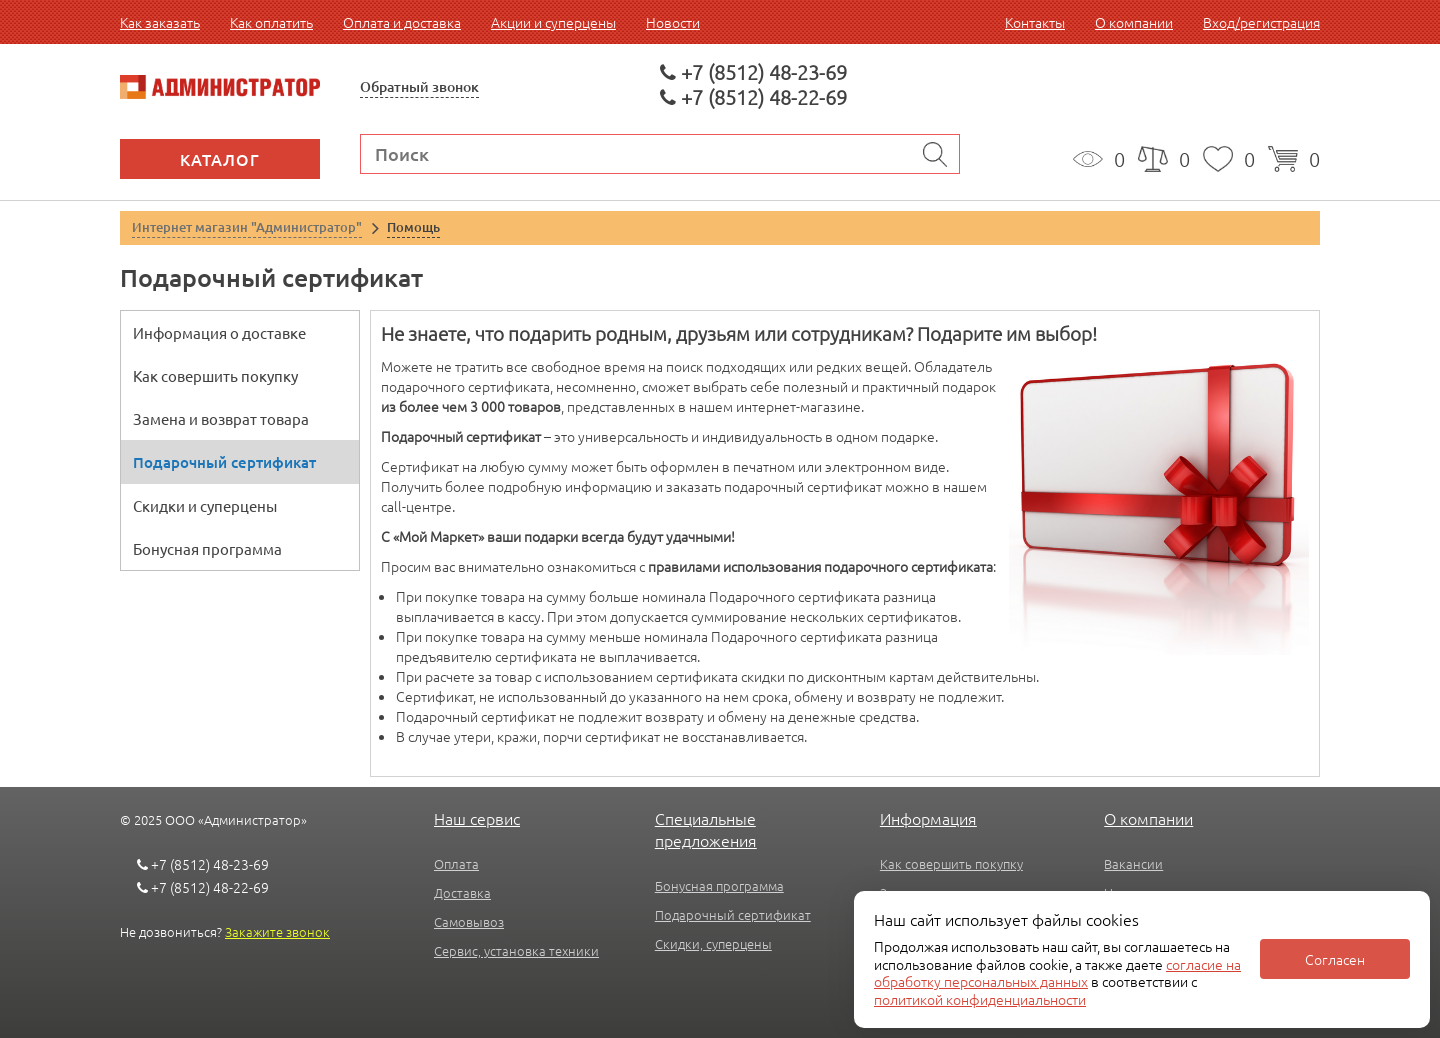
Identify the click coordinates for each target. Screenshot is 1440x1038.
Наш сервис (477, 818)
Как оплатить (271, 22)
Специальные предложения (706, 829)
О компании (1134, 22)
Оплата (456, 863)
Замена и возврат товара (221, 418)
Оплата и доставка (402, 22)
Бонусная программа (207, 548)
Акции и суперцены (553, 22)
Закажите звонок (277, 931)
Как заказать (160, 22)
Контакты (1035, 22)
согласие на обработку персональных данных (1057, 973)
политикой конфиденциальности (980, 999)
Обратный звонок (419, 86)
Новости (673, 22)
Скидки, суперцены (713, 943)
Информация (928, 818)
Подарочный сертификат (224, 462)
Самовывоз (469, 921)
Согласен (1335, 959)
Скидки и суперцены (205, 505)
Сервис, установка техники (516, 950)
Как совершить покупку (215, 375)
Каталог (220, 159)
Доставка (462, 892)
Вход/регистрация (1261, 22)
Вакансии (1133, 863)
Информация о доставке (219, 332)
